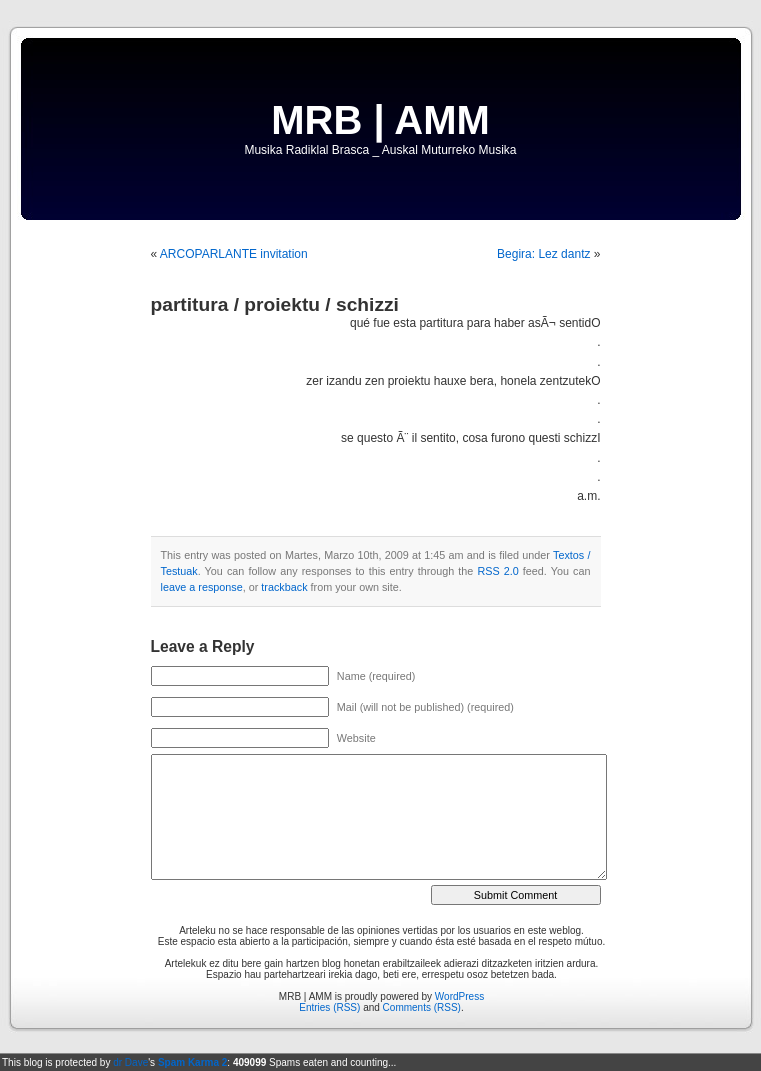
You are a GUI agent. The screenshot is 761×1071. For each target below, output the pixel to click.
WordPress (459, 996)
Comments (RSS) (422, 1007)
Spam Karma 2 (192, 1062)
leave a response (202, 587)
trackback (284, 587)
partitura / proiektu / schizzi (275, 304)
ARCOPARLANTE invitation (234, 254)
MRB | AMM (380, 120)
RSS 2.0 (497, 571)
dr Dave (130, 1062)
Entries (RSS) (329, 1007)
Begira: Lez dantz (543, 254)
